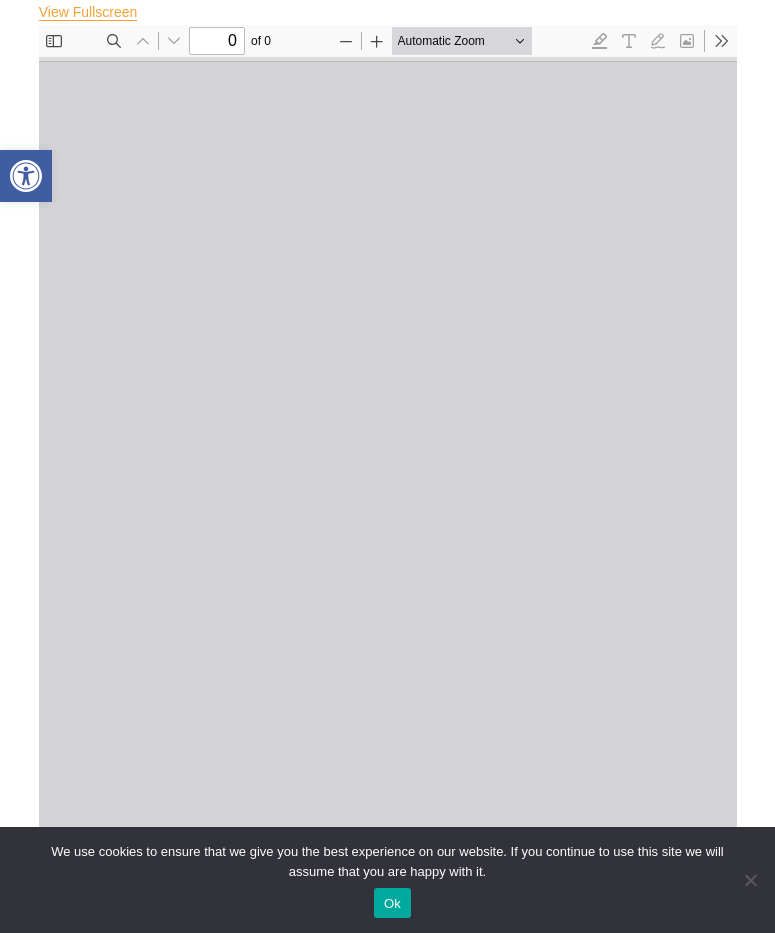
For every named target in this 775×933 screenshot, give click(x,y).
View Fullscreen (88, 12)
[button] (26, 176)
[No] (750, 880)
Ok (392, 903)
